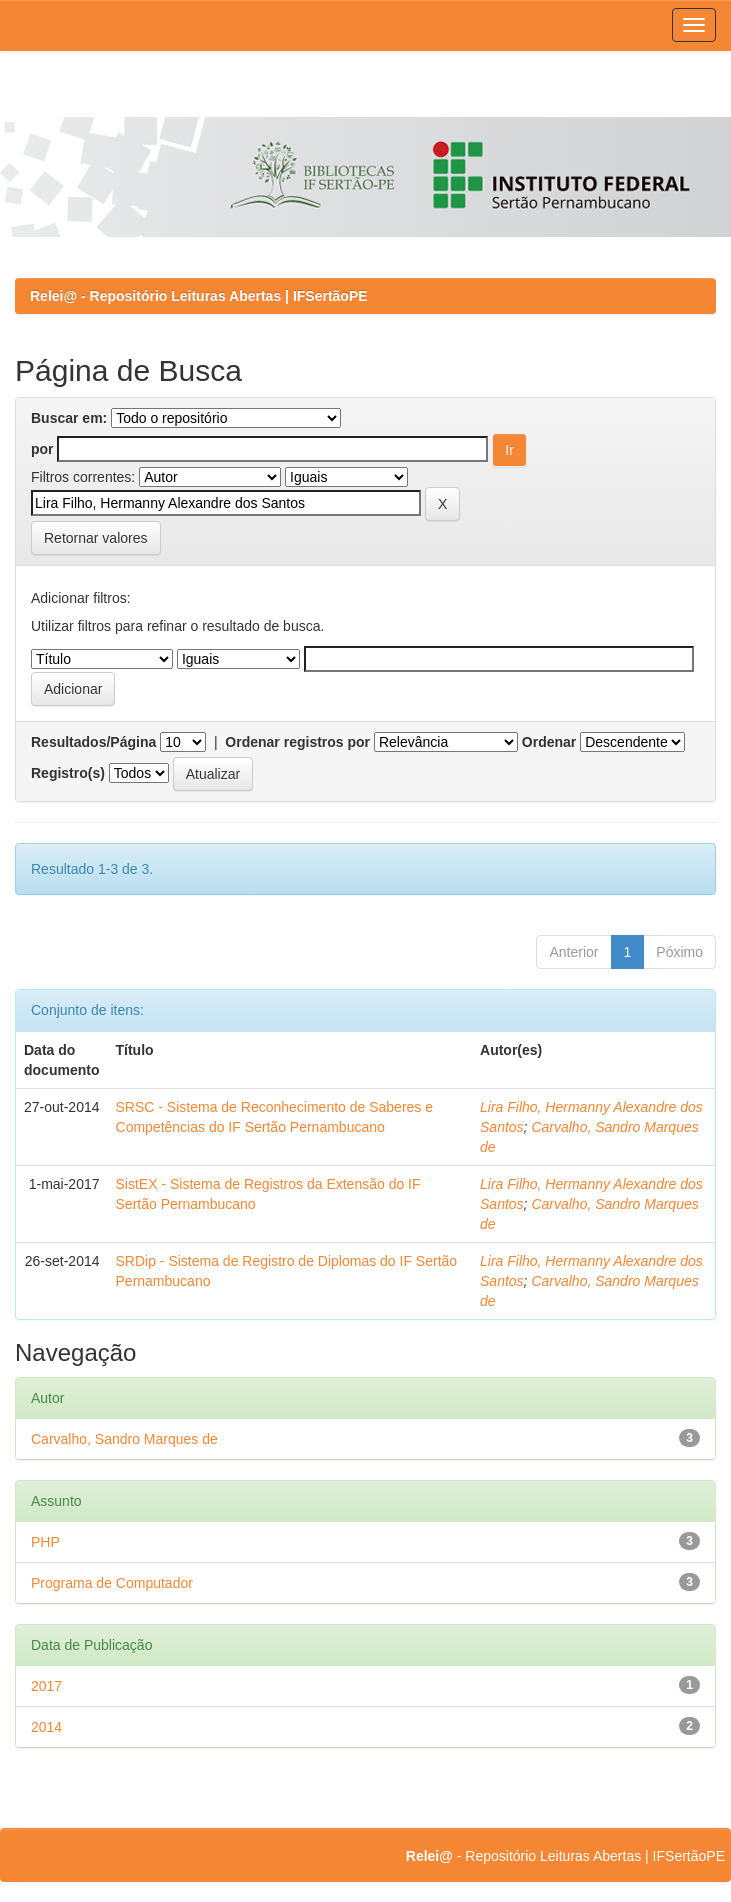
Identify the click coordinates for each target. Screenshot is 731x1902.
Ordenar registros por (297, 742)
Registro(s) (68, 773)
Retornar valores (96, 538)
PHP (45, 1542)
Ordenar (549, 742)
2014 (46, 1727)
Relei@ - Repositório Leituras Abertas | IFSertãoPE (199, 296)
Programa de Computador (112, 1583)
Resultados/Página (93, 742)
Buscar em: (69, 418)
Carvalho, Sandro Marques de (124, 1439)
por (42, 449)
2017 (46, 1686)
